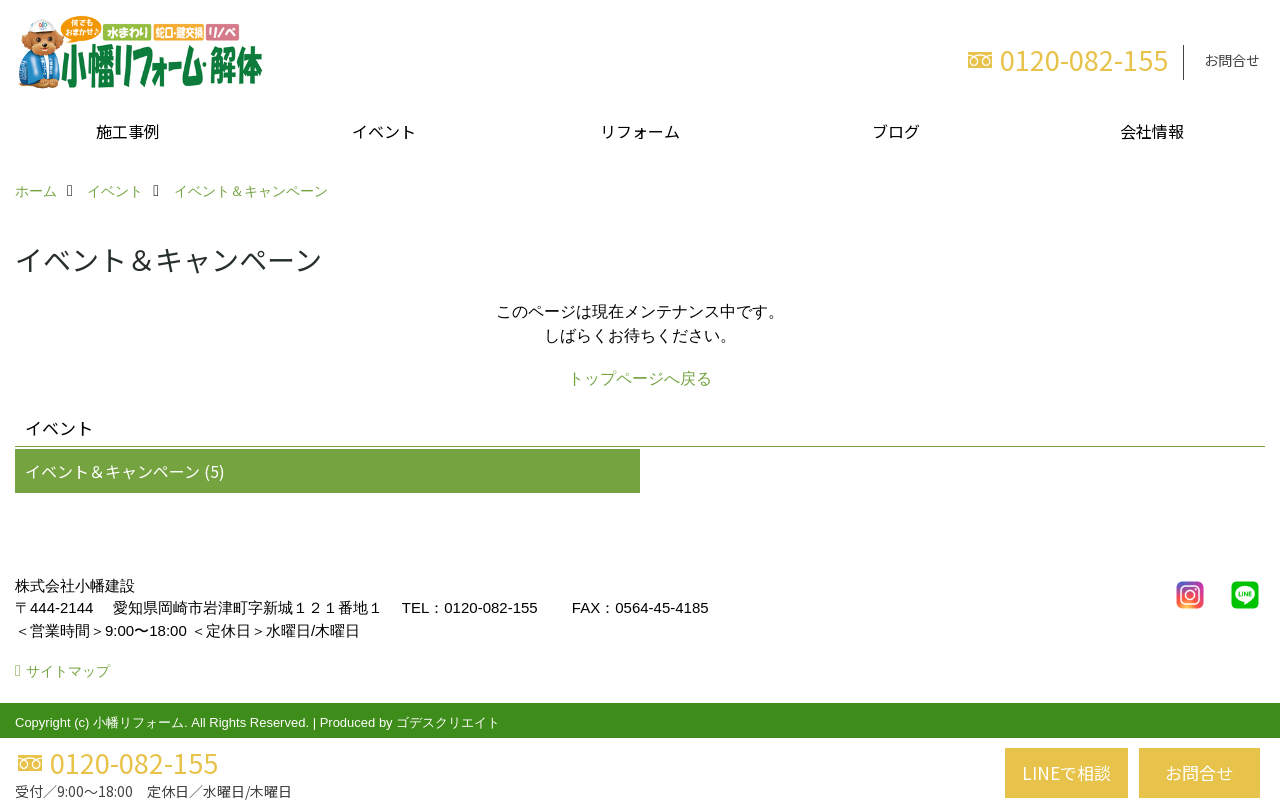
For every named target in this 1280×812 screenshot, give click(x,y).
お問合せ (1232, 60)
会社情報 (1152, 131)
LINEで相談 (1066, 772)
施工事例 (128, 131)
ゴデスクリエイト (448, 722)
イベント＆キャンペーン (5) (125, 471)
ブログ (896, 131)
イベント (384, 131)
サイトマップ (68, 671)
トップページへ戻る (640, 378)
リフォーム (640, 131)
